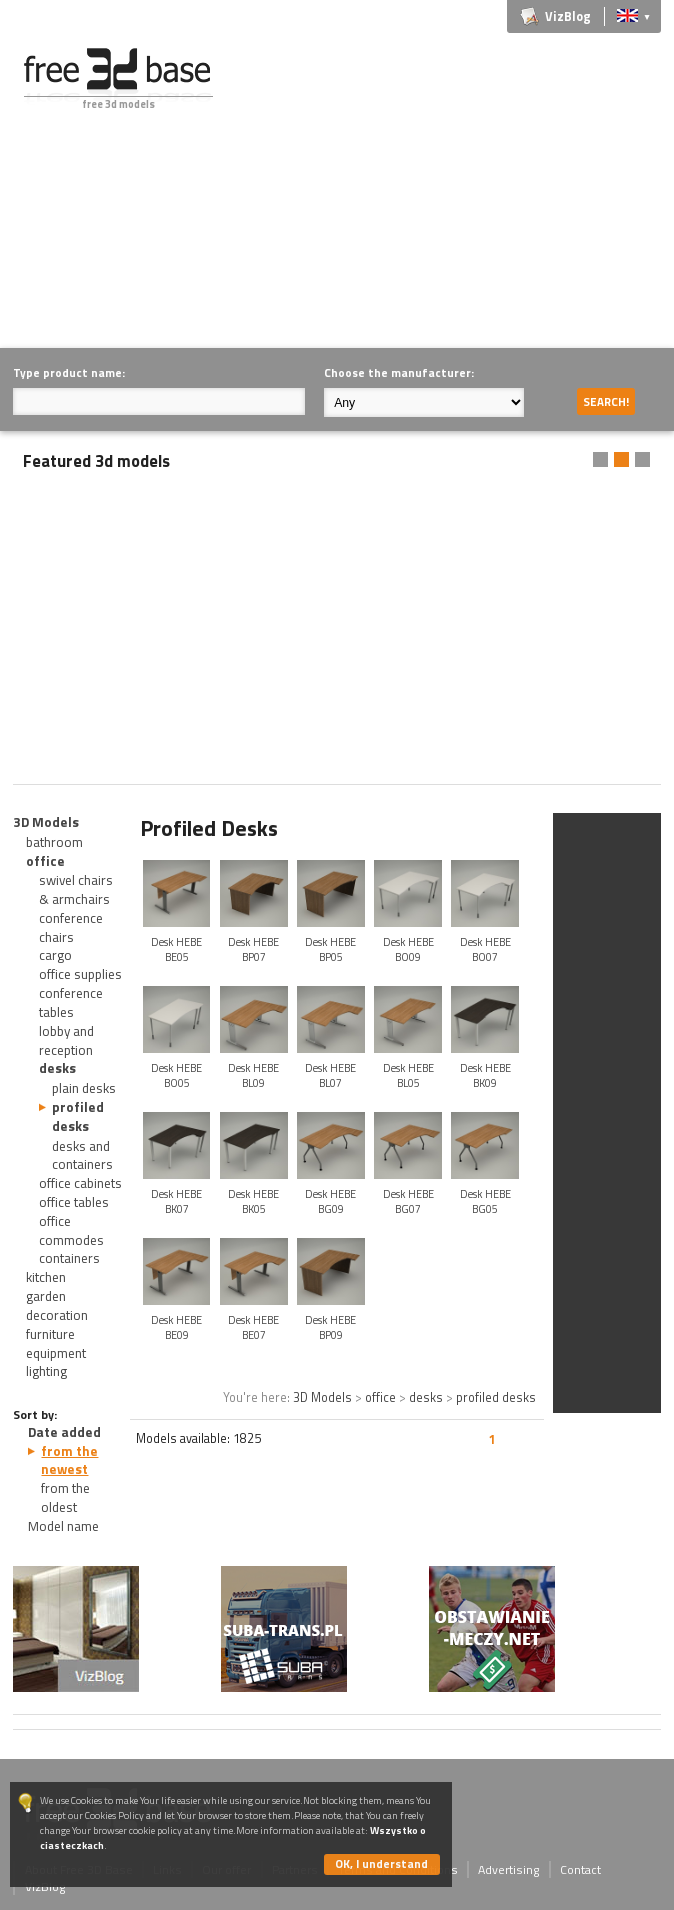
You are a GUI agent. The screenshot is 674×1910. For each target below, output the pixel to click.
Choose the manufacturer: (399, 372)
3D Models (46, 822)
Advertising (508, 1869)
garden (46, 1296)
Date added (64, 1432)
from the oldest (65, 1497)
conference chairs (71, 927)
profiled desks (78, 1116)
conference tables (71, 1002)
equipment (56, 1353)
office (45, 861)
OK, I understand (381, 1863)
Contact (580, 1869)
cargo (55, 955)
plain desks (84, 1088)
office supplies (80, 974)
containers (69, 1258)
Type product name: (69, 372)
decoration (57, 1315)
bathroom (54, 842)
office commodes (71, 1230)
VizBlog (568, 16)
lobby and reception (66, 1040)
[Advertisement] (460, 188)
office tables (74, 1202)
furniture (50, 1334)
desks (57, 1068)
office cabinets (80, 1183)
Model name (63, 1526)
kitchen (46, 1277)
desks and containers (82, 1155)
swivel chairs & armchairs (76, 889)
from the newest (69, 1460)
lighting (46, 1371)
